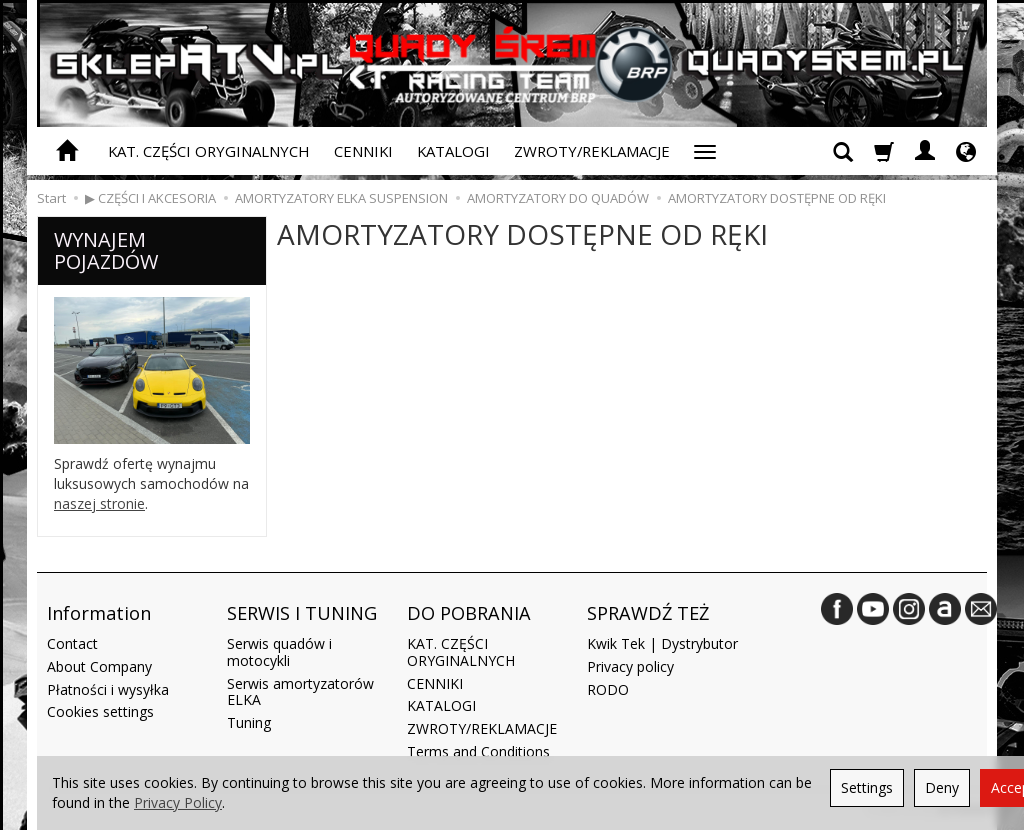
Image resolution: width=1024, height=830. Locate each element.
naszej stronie (99, 503)
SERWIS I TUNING (302, 613)
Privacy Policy (178, 802)
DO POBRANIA (469, 613)
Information (99, 613)
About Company (99, 666)
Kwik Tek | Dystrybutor (662, 643)
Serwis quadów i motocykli (279, 652)
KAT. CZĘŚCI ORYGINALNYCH (209, 151)
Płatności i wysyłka (108, 689)
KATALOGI (453, 151)
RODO (608, 689)
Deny (942, 787)
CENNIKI (363, 151)
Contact (72, 643)
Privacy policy (630, 666)
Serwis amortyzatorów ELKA (300, 692)
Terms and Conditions (478, 751)
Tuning (249, 722)
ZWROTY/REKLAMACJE (592, 151)
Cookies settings (100, 711)
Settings (867, 787)
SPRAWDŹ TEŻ (648, 613)
